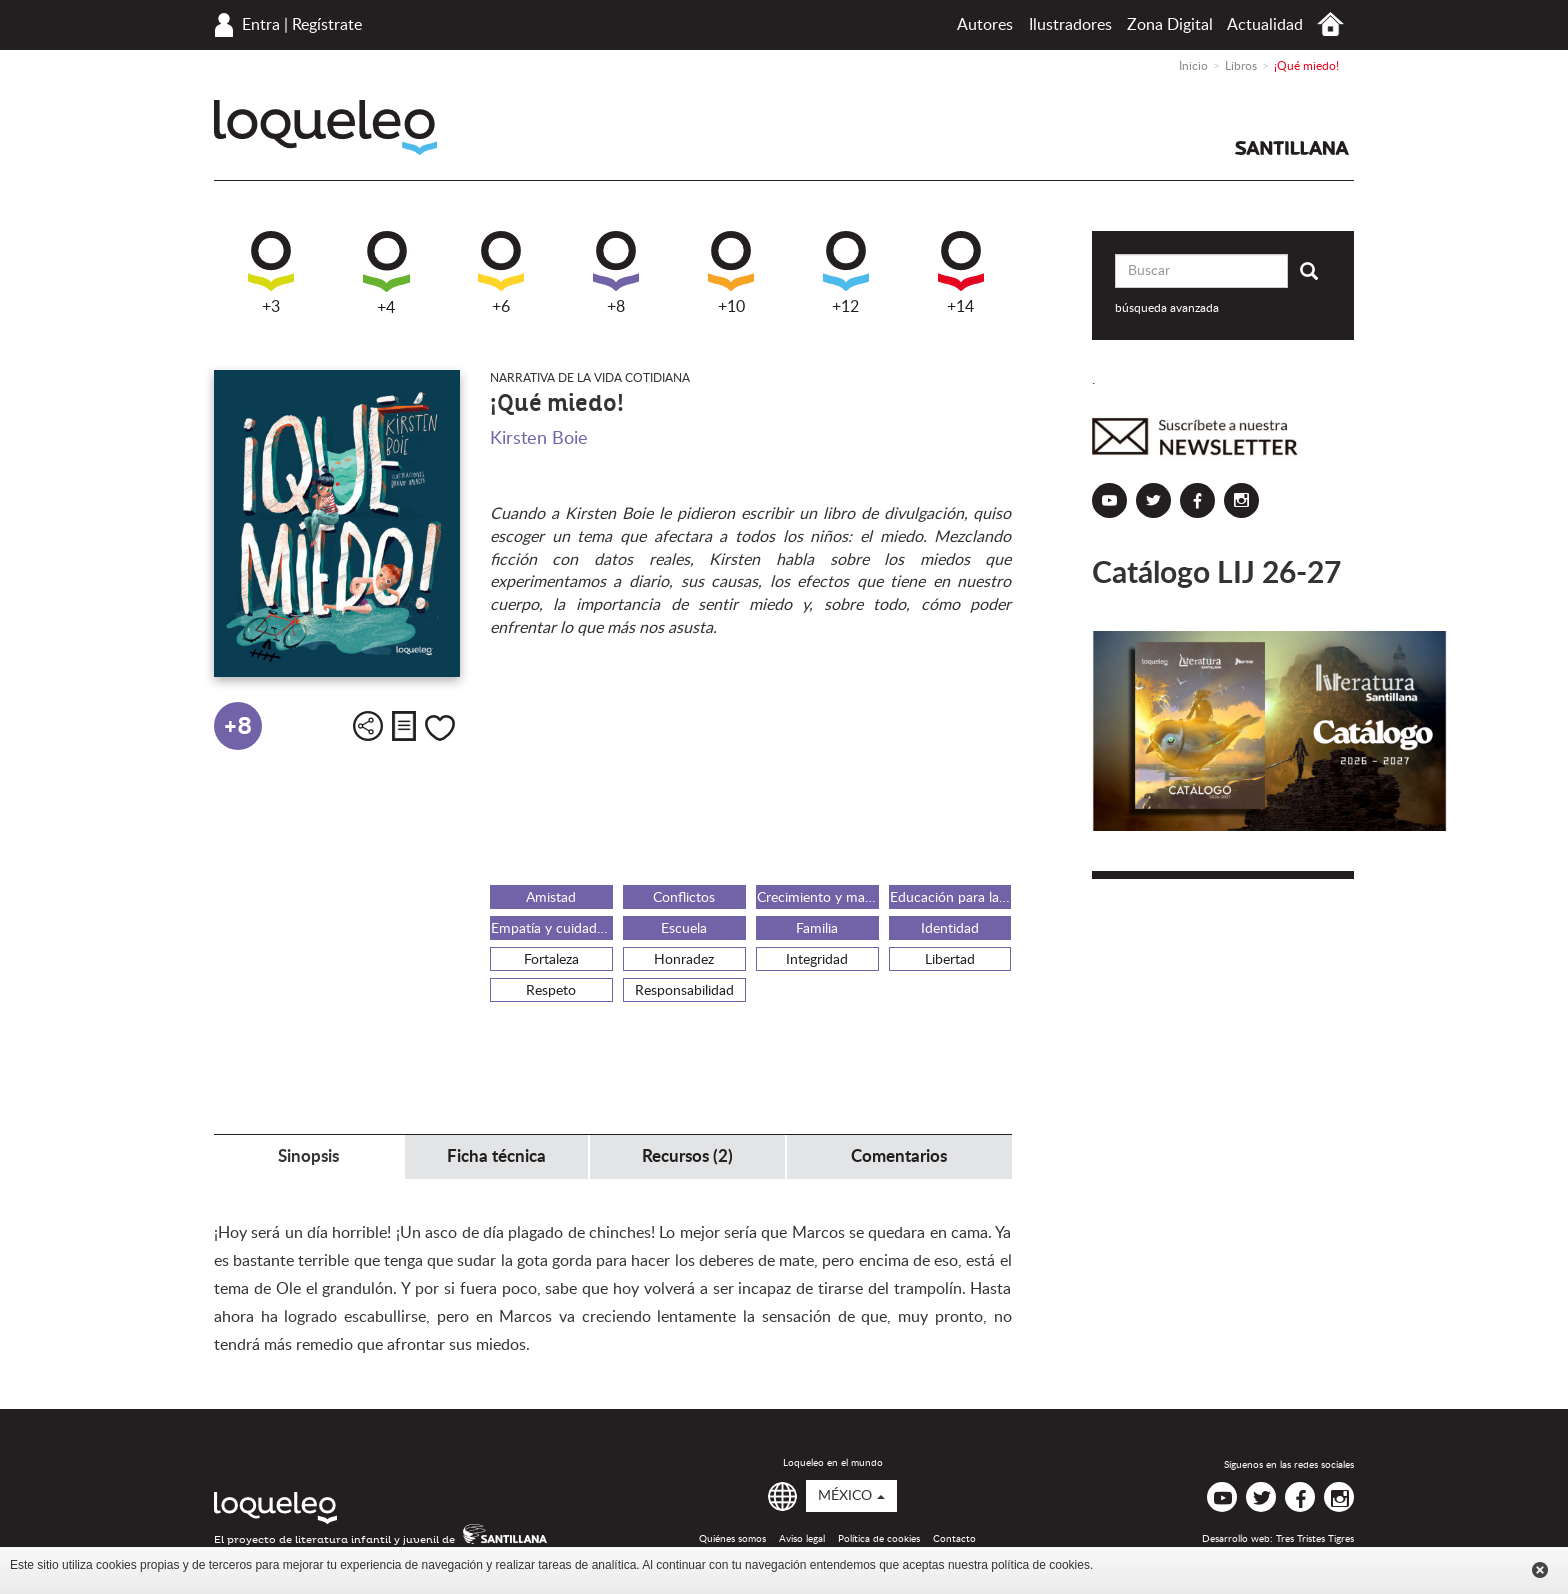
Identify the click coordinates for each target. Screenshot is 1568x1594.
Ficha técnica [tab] (496, 1156)
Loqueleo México (325, 127)
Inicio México (1330, 24)
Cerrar (1540, 1570)
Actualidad (1265, 25)
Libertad (950, 960)
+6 (501, 273)
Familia (817, 929)
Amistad (551, 898)
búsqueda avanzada (1167, 308)
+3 (271, 273)
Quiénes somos (732, 1539)
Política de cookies (879, 1539)
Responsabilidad (684, 991)
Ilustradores (1070, 25)
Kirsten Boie (539, 439)
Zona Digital (1170, 25)
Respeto (551, 991)
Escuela (684, 929)
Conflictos (684, 898)
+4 (386, 273)
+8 (616, 273)
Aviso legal (802, 1539)
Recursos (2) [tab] (687, 1156)
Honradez (684, 960)
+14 (961, 273)
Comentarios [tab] (899, 1156)
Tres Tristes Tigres (1315, 1539)
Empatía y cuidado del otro (552, 929)
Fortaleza (551, 960)
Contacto (954, 1539)
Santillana (1292, 148)
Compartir (368, 726)
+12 (846, 273)
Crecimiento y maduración (818, 898)
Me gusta (440, 728)
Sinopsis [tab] (308, 1156)
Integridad (817, 960)
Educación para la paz (951, 898)
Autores (985, 25)
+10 (731, 273)
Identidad (950, 929)
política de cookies (1040, 1565)
